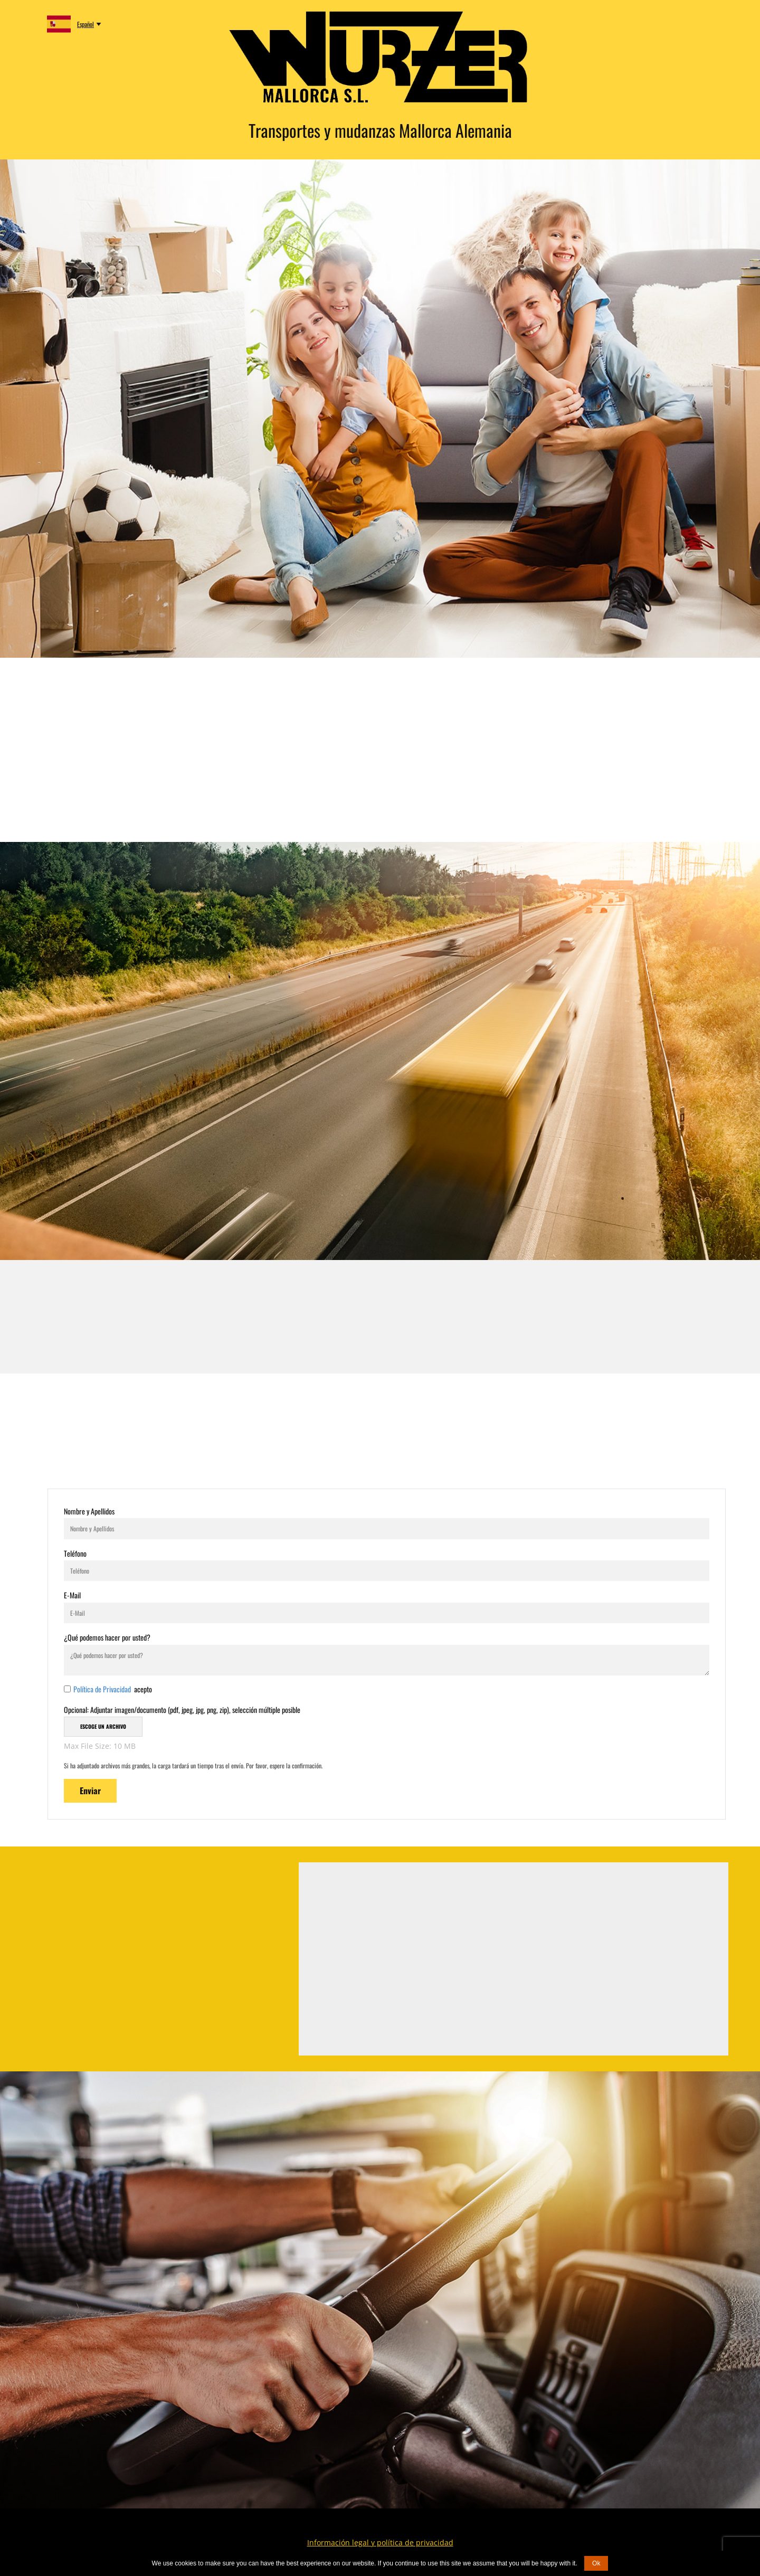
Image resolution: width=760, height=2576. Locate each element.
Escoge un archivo (103, 1726)
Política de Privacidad (102, 1688)
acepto (112, 1688)
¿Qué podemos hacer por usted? (107, 1637)
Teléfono (75, 1553)
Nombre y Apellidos (89, 1511)
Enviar (90, 1790)
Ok (596, 2563)
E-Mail (72, 1594)
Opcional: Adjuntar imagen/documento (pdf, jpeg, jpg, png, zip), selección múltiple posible (182, 1709)
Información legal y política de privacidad (380, 2542)
